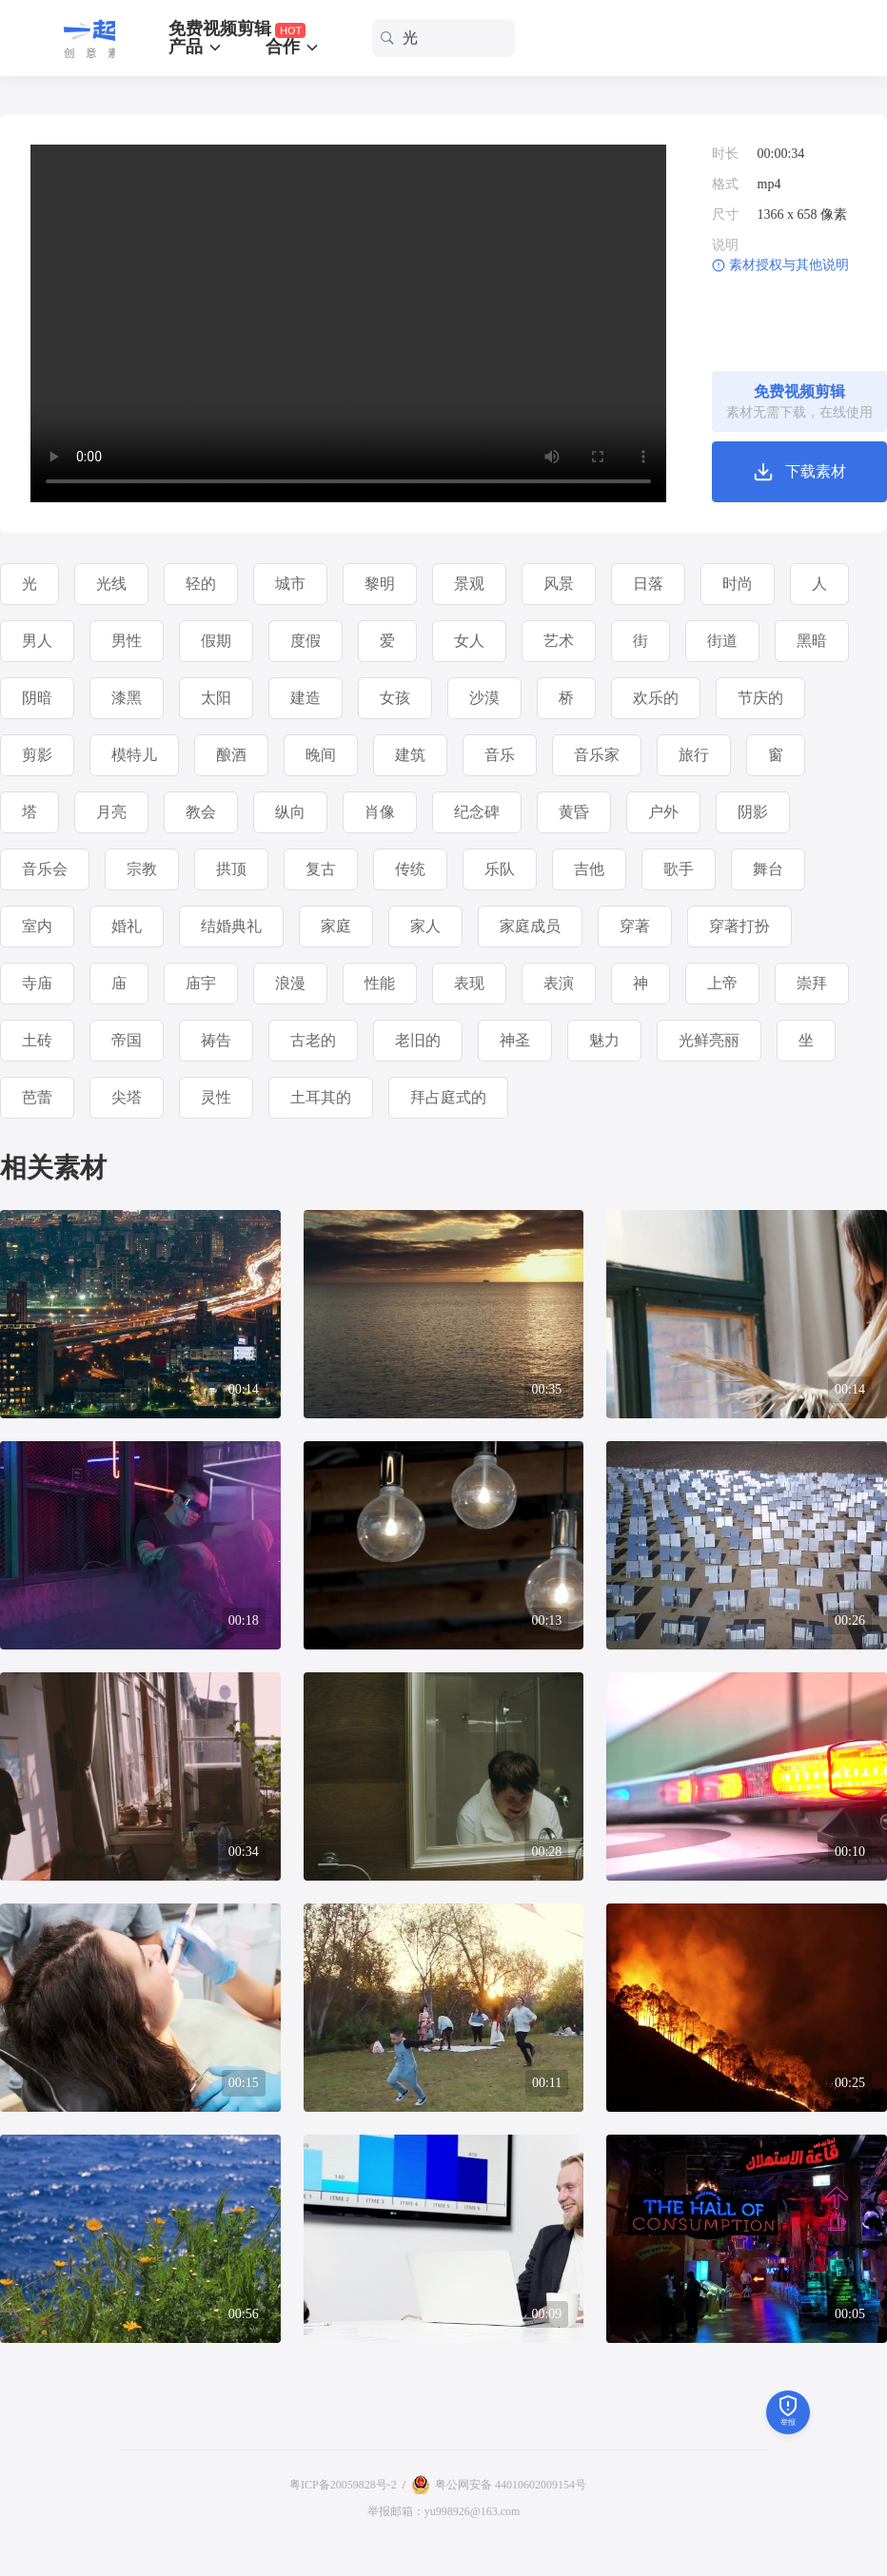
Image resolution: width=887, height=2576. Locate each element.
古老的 (313, 1040)
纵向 (290, 812)
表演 (558, 983)
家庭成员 (530, 926)
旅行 (694, 755)
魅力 (604, 1040)
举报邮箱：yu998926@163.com (444, 2511)
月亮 (111, 812)
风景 (558, 584)
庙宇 (201, 983)
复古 (321, 869)
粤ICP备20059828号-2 (343, 2484)
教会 (201, 812)
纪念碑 (477, 812)
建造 (305, 698)
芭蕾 (37, 1097)
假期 (216, 641)
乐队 (499, 869)
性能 (380, 983)
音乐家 (597, 755)
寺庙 (37, 983)
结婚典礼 (231, 926)
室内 (37, 926)
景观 (469, 584)
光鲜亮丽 (709, 1040)
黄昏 (574, 812)
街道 (722, 641)
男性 (126, 641)
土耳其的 (320, 1097)
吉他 (589, 869)
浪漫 (290, 983)
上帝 (722, 983)
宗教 (142, 869)
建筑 (410, 755)
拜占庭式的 (448, 1097)
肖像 (380, 812)
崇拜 (812, 983)
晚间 (321, 755)
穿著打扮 (739, 926)
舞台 (768, 869)
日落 (648, 584)
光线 (111, 584)
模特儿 (134, 755)
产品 (196, 46)
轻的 (201, 584)
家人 (425, 926)
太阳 (216, 698)
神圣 (515, 1040)
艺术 (558, 641)
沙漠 (484, 698)
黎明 (380, 584)
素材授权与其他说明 (789, 265)
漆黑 (126, 698)
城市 (290, 584)
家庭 (336, 926)
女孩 (395, 698)
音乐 (499, 755)
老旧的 (418, 1040)
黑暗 (812, 641)
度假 (305, 641)
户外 (663, 812)
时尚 (737, 584)
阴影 (753, 812)
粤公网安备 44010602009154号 (510, 2484)
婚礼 (126, 926)
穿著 (635, 926)
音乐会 (45, 869)
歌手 (678, 869)
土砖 (37, 1040)
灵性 (216, 1097)
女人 (469, 641)
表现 (469, 983)
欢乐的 (656, 698)
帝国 (126, 1040)
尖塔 (126, 1097)
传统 (410, 869)
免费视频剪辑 (237, 29)
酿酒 (231, 755)
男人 (37, 641)
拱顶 (231, 869)
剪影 (37, 755)
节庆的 (760, 698)
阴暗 (37, 698)
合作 (294, 46)
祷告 (216, 1040)
